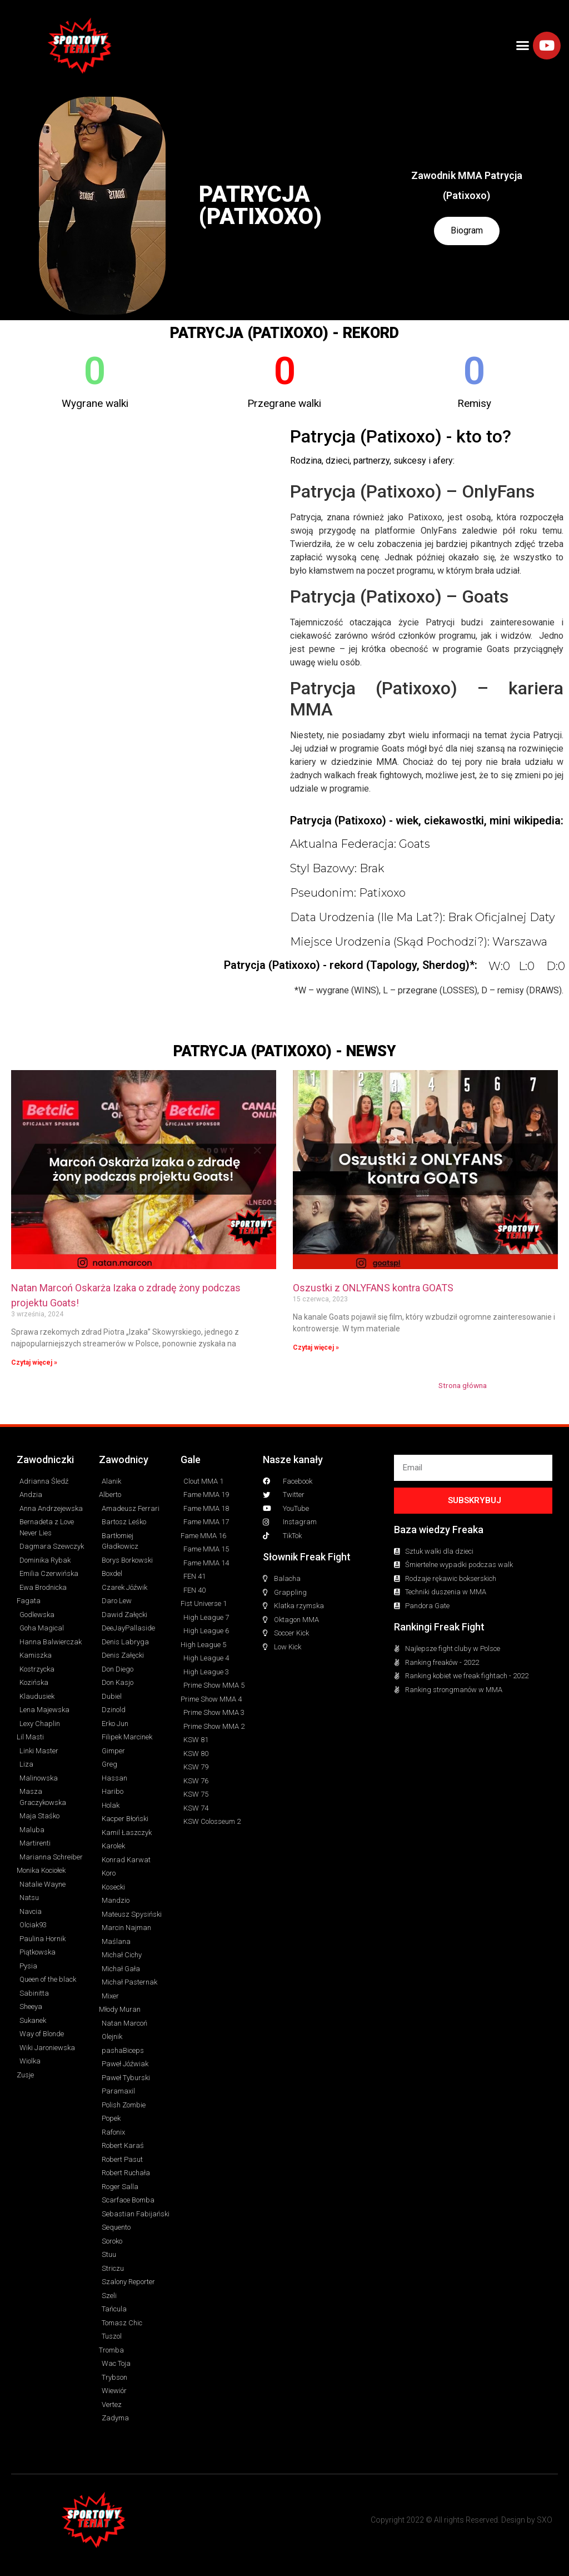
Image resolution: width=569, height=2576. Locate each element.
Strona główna (462, 1385)
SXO (544, 2519)
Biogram (467, 231)
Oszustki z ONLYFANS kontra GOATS (373, 1288)
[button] (522, 45)
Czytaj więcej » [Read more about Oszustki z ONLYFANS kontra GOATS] (316, 1347)
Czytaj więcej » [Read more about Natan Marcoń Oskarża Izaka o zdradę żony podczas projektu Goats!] (34, 1362)
